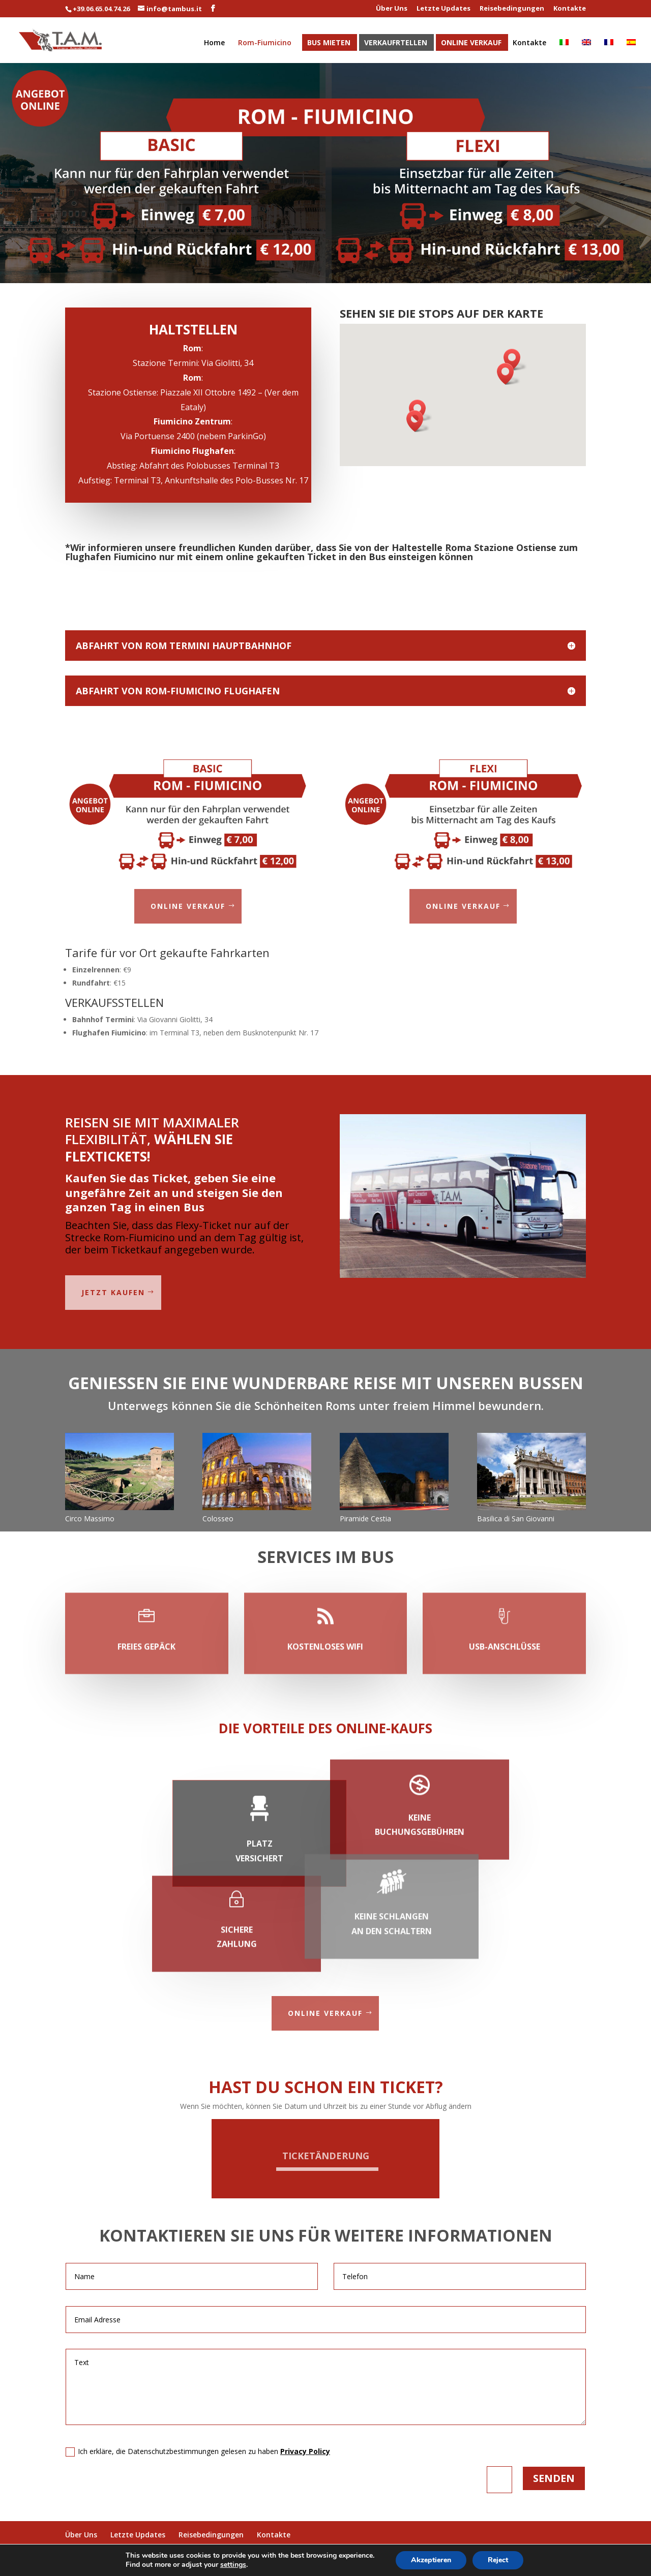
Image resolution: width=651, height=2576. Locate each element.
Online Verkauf (471, 43)
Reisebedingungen (512, 9)
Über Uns (391, 9)
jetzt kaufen (113, 1292)
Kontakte (569, 9)
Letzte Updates (443, 9)
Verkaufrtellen (395, 43)
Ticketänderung (325, 2156)
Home (214, 43)
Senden (554, 2478)
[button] (515, 360)
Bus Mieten (328, 43)
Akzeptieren (431, 2560)
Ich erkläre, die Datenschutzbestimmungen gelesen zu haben (198, 2451)
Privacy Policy (305, 2451)
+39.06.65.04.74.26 (101, 8)
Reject (498, 2560)
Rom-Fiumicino (264, 43)
